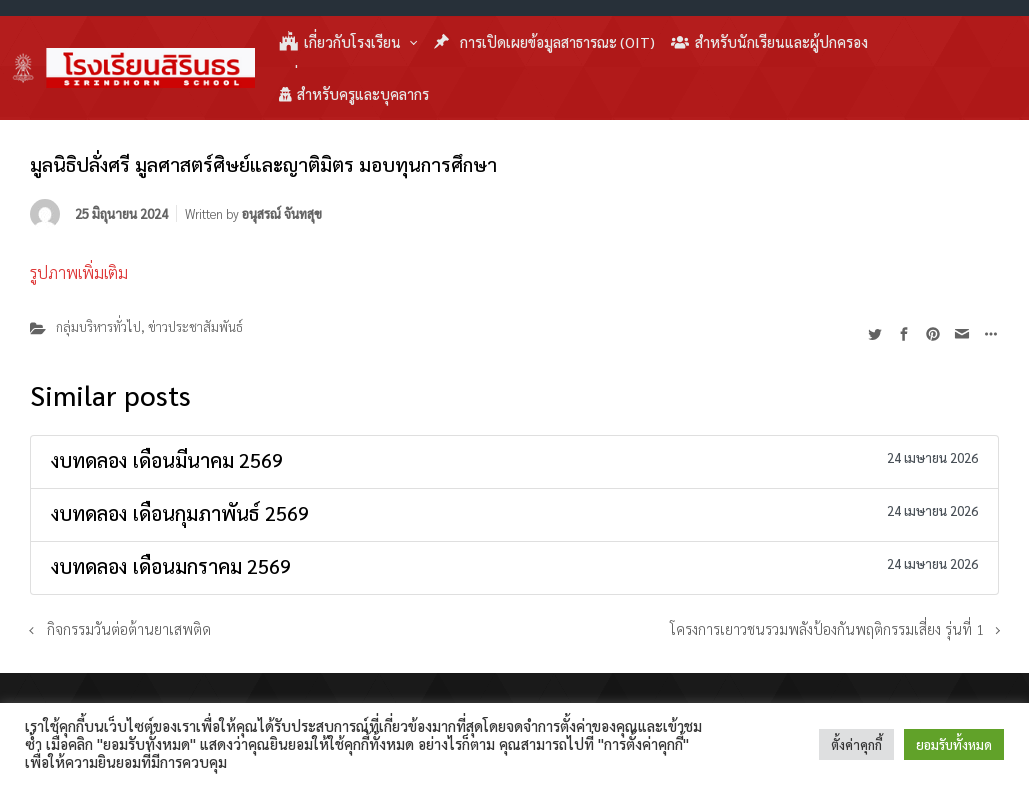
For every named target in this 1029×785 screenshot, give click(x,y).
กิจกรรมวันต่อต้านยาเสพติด (129, 629)
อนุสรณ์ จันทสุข (282, 213)
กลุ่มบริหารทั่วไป (98, 326)
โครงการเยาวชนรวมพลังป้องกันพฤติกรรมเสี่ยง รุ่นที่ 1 (825, 629)
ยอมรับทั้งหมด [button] (954, 744)
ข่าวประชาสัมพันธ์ (195, 326)
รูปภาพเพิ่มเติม (79, 272)
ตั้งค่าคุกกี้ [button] (856, 744)
